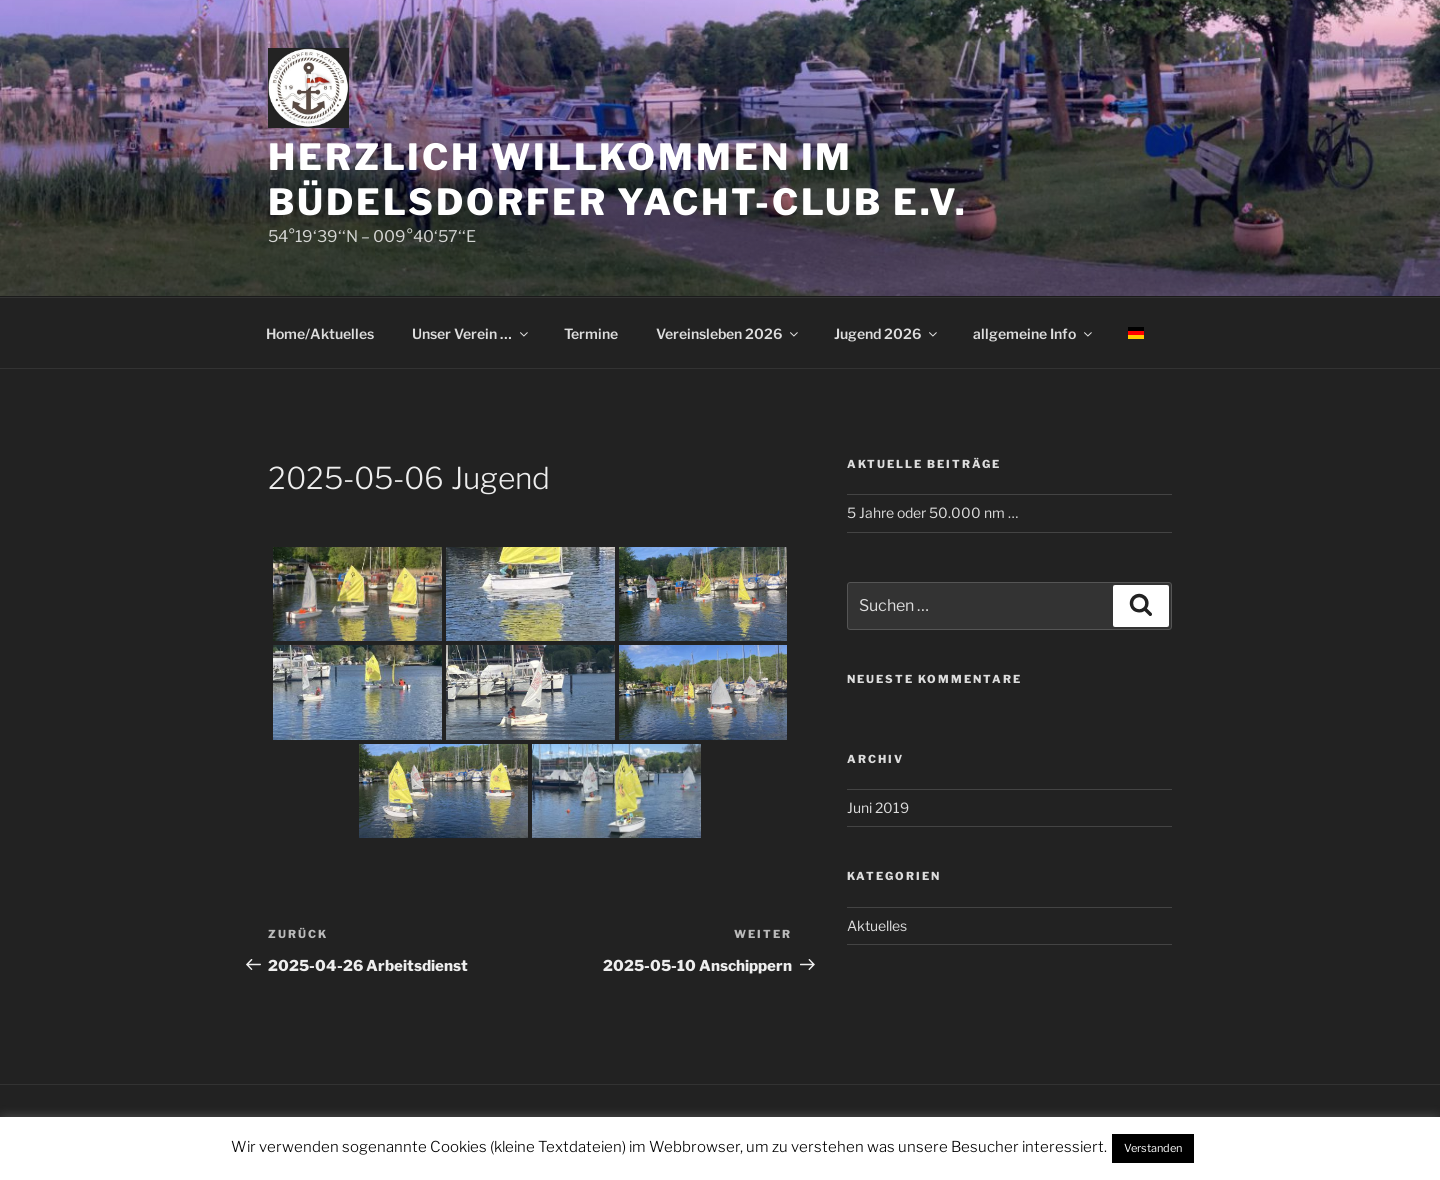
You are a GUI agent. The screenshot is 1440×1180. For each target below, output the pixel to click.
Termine (591, 333)
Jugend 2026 (887, 333)
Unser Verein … (471, 333)
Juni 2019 (878, 807)
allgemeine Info (1034, 333)
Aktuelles (877, 925)
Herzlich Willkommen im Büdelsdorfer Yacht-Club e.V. (618, 179)
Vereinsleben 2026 (728, 333)
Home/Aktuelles (320, 333)
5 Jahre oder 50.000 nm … (932, 512)
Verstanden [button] (1153, 1148)
